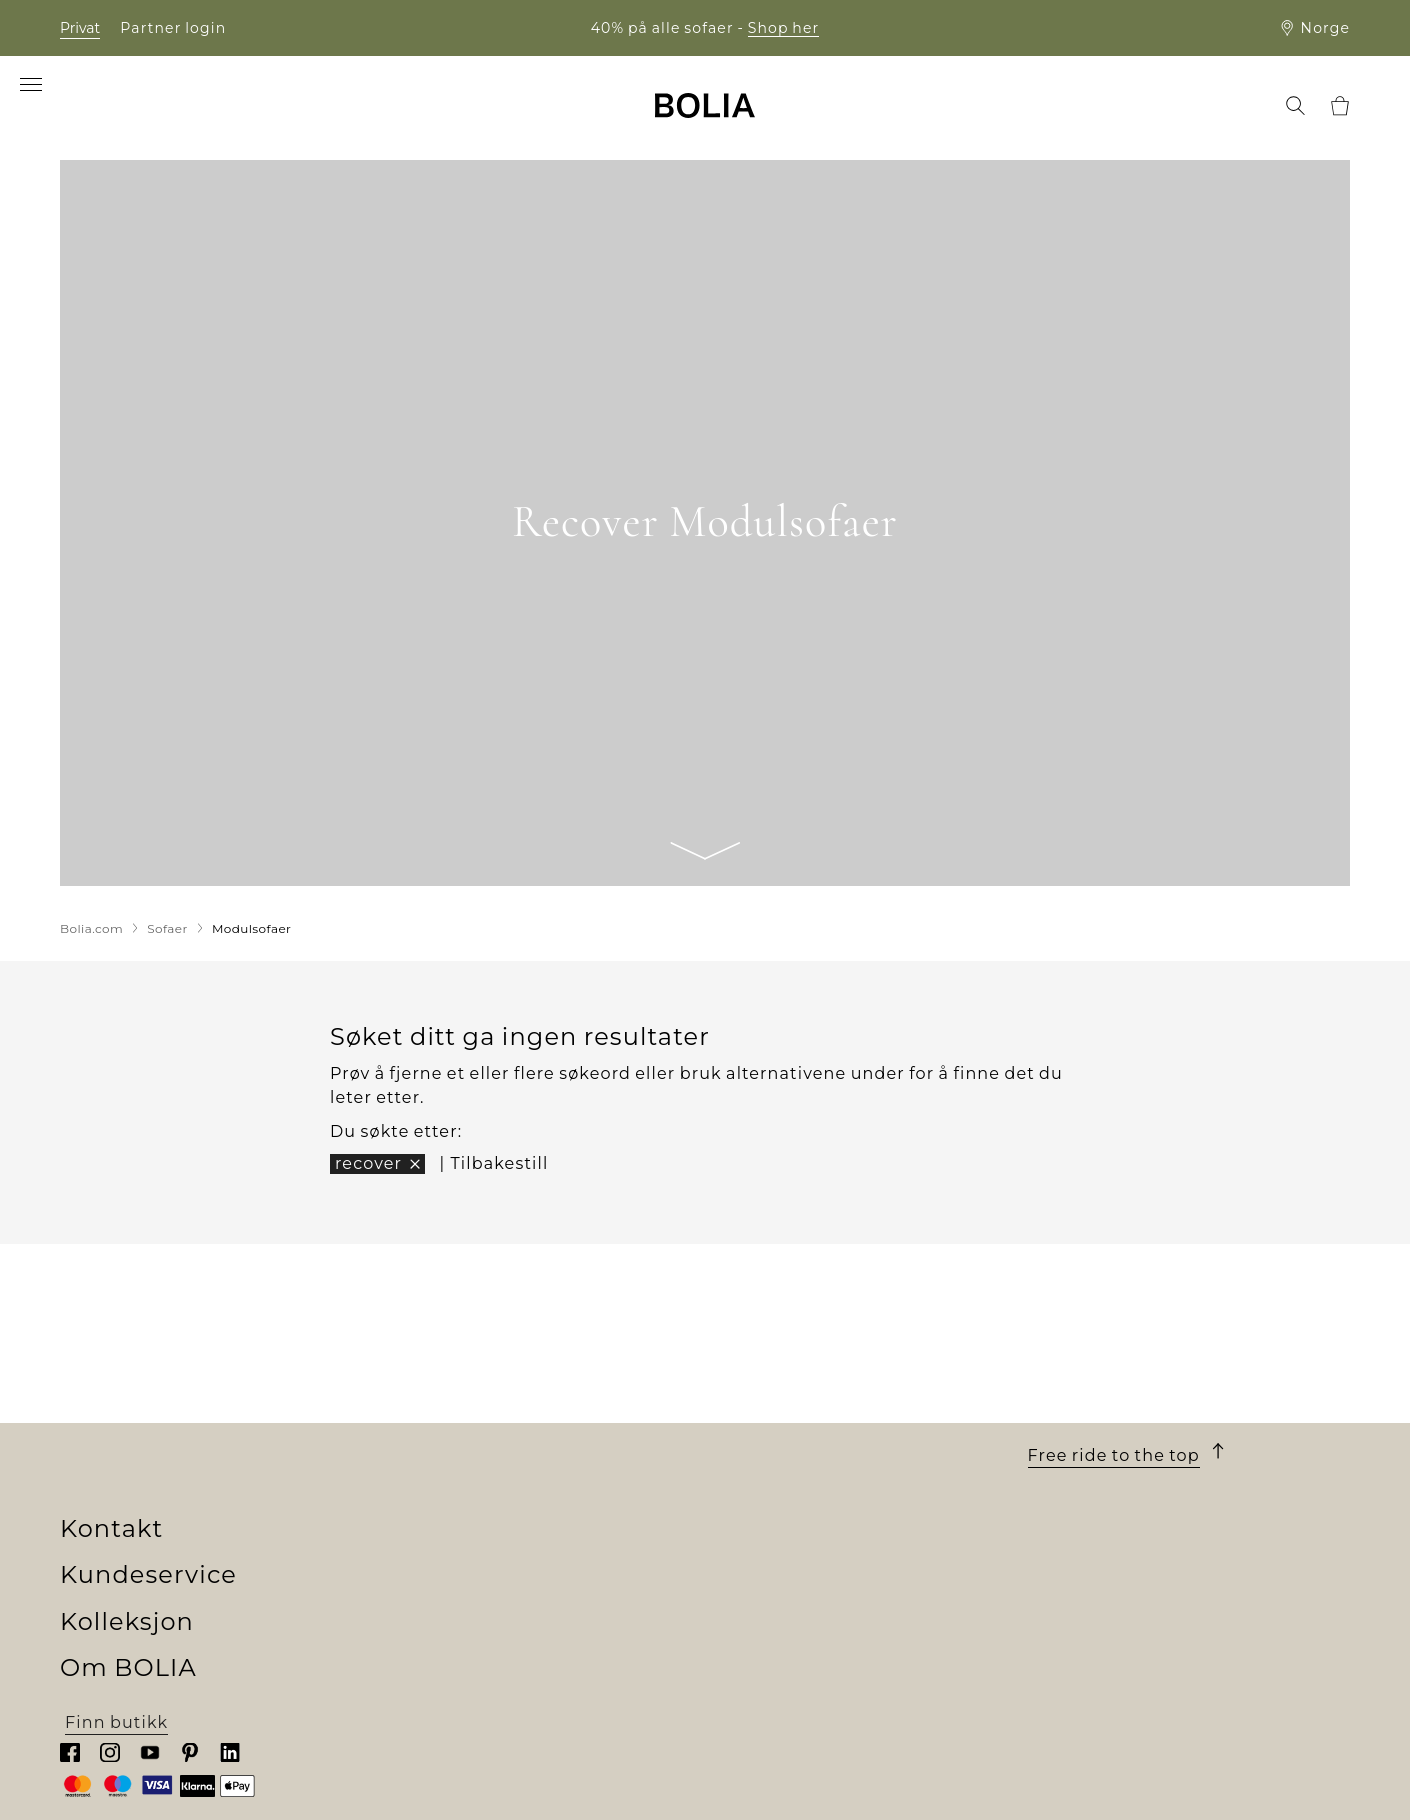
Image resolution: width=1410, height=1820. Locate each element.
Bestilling (748, 1432)
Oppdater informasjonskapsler (842, 1649)
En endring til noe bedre (169, 1552)
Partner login (173, 28)
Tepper (414, 1552)
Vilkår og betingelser (798, 1528)
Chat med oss (1088, 1528)
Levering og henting (796, 1480)
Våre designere (127, 1528)
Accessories (435, 1576)
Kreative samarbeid (147, 1576)
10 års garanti (765, 1504)
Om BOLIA (136, 1397)
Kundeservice (793, 1397)
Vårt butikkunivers (143, 1456)
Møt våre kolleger (138, 1480)
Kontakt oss (757, 1600)
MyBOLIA (101, 1648)
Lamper (418, 1528)
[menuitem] (92, 106)
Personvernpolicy (783, 1624)
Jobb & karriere (127, 1504)
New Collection (451, 1432)
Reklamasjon (763, 1576)
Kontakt (1082, 1397)
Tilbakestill (499, 1163)
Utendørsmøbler (457, 1504)
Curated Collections (471, 1600)
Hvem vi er (107, 1432)
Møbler (414, 1480)
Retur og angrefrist (790, 1552)
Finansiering (761, 1456)
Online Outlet (444, 1648)
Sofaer (412, 1456)
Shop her (784, 28)
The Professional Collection (505, 1624)
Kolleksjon (453, 1397)
